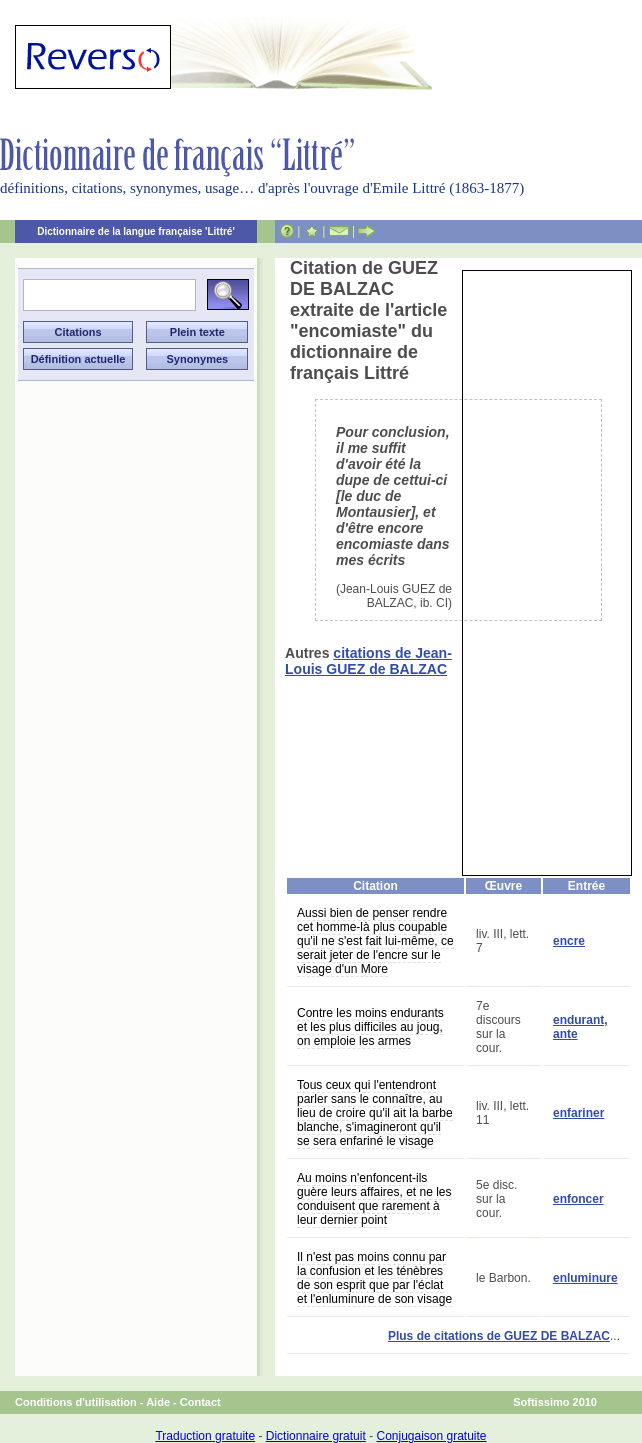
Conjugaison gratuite (431, 1436)
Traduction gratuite (205, 1436)
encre (569, 941)
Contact (200, 1402)
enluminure (585, 1278)
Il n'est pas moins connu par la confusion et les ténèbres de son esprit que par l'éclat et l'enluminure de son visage (374, 1278)
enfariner (578, 1113)
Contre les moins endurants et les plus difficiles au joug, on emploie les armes (370, 1027)
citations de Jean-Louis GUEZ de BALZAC (368, 661)
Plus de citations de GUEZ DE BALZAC (499, 1336)
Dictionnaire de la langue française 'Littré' (136, 231)
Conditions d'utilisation (76, 1402)
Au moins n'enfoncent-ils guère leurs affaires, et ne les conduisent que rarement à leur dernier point (374, 1199)
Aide (158, 1402)
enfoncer (578, 1199)
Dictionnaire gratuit (316, 1436)
